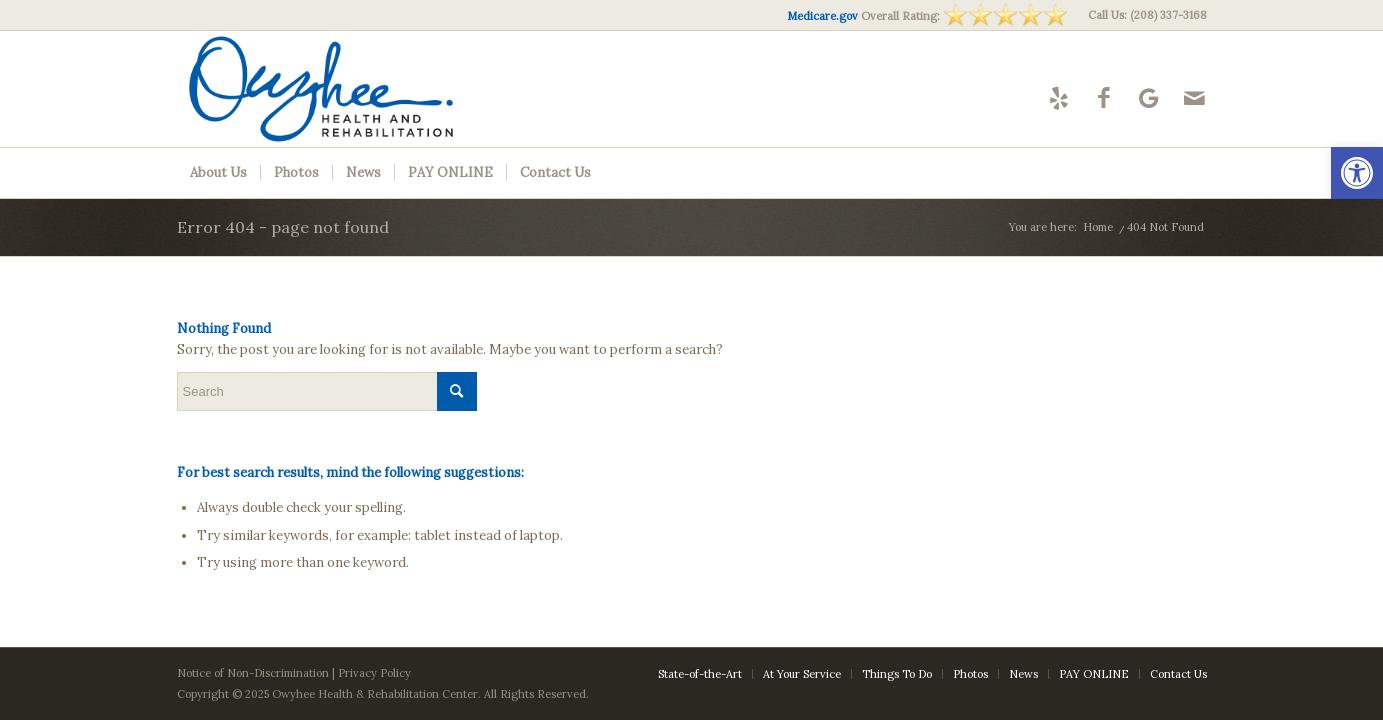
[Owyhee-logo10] (359, 89)
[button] (1357, 173)
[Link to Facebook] (1104, 97)
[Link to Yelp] (1059, 97)
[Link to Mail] (1194, 97)
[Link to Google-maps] (1149, 97)
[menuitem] (1142, 15)
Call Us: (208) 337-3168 (1147, 15)
